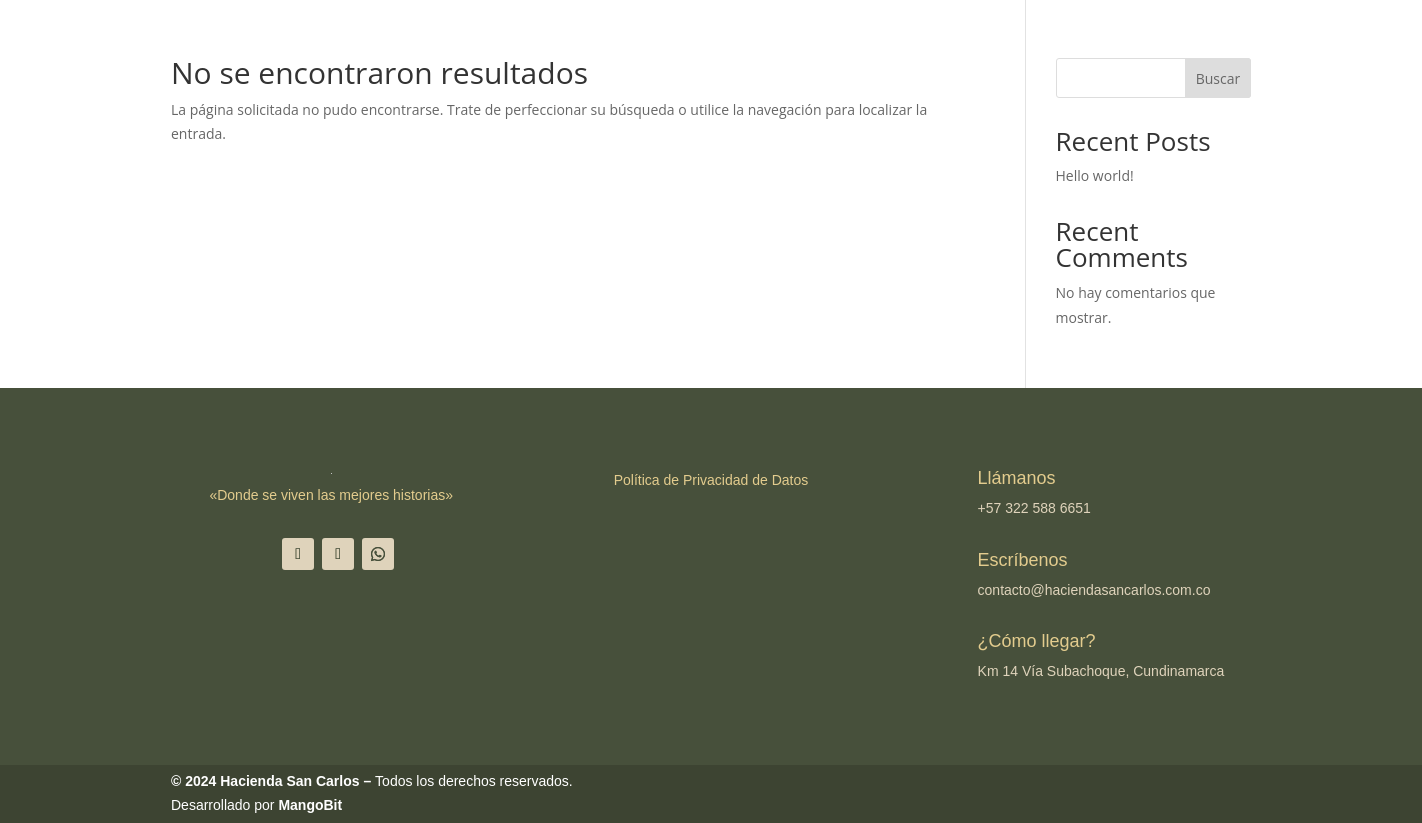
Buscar (1218, 78)
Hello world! (1095, 175)
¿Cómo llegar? (1037, 641)
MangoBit (310, 805)
